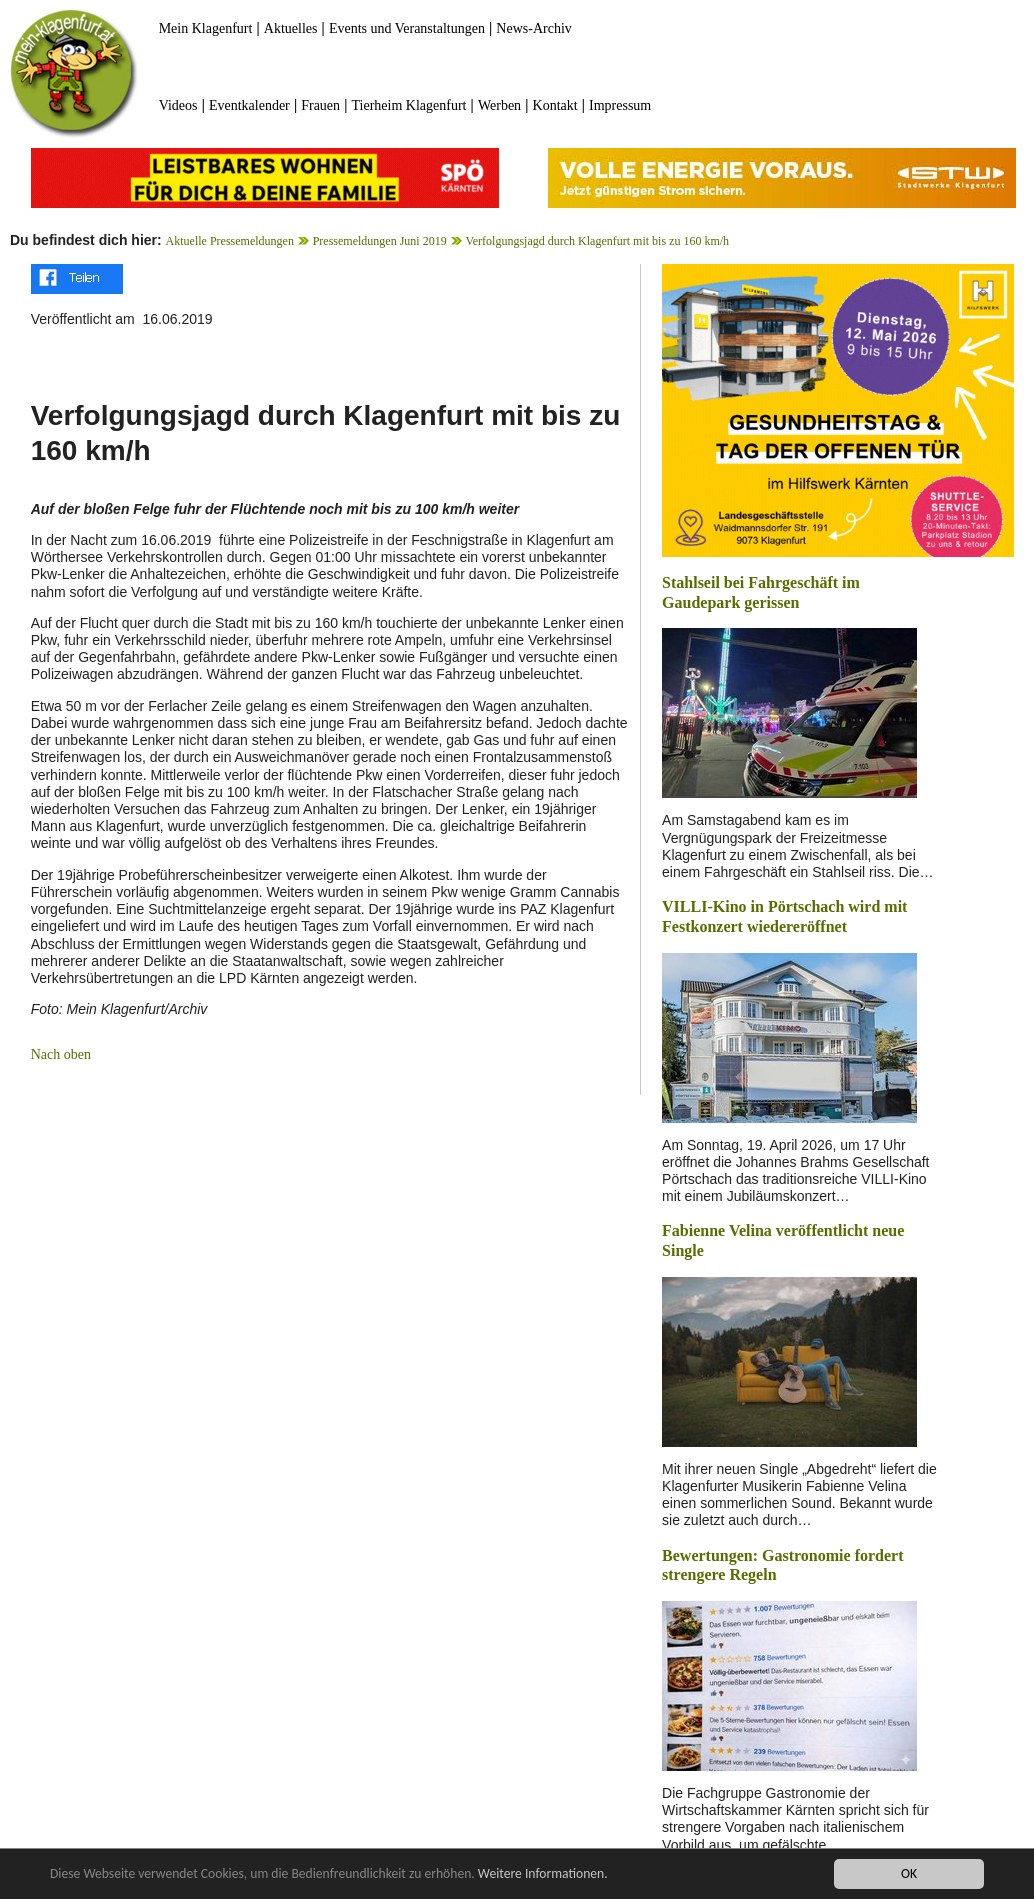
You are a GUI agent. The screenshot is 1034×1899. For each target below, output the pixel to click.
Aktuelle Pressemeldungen (230, 241)
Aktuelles (291, 28)
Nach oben (61, 1054)
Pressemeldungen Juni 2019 (380, 241)
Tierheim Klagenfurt (409, 105)
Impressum (620, 105)
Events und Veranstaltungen (407, 28)
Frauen (320, 105)
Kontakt (555, 105)
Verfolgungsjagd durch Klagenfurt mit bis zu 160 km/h (597, 241)
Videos (178, 105)
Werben (499, 105)
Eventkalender (249, 105)
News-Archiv (533, 28)
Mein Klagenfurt (206, 28)
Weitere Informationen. (543, 1874)
